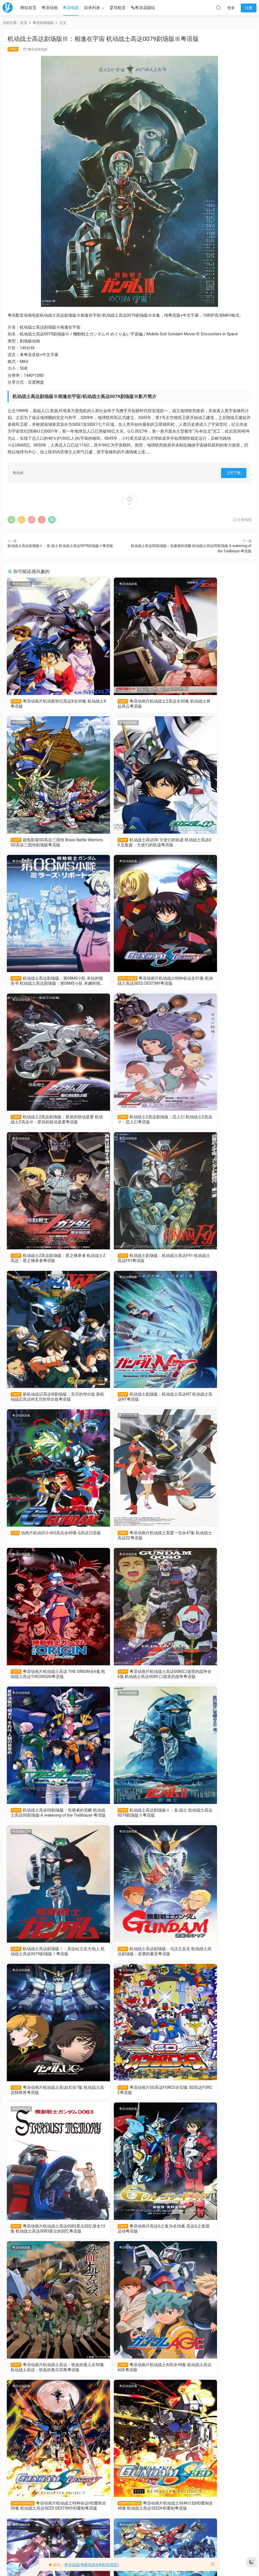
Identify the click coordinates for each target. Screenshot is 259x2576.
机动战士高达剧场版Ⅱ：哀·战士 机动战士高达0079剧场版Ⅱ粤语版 (60, 546)
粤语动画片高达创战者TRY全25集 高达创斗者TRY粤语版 (211, 1964)
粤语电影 (71, 7)
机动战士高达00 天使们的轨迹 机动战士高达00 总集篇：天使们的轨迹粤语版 (46, 844)
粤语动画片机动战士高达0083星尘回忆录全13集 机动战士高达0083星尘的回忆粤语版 (129, 1684)
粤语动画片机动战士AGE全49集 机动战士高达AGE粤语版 (128, 1824)
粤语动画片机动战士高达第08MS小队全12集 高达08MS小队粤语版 (45, 2244)
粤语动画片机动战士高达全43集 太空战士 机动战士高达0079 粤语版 (46, 2525)
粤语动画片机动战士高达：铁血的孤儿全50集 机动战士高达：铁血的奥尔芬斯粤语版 (46, 1824)
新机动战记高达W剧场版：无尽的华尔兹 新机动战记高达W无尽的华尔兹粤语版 (129, 1124)
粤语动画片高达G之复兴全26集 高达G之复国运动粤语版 (211, 1684)
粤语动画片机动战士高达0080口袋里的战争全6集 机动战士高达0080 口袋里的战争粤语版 (46, 1404)
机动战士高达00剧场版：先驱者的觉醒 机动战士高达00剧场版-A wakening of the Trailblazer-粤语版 (129, 1404)
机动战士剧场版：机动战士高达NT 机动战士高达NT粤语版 (211, 1124)
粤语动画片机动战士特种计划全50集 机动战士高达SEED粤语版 (212, 2385)
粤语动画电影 (38, 49)
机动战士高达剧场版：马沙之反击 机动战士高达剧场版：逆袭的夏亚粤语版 (129, 1544)
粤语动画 (49, 7)
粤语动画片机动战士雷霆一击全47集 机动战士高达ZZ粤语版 (128, 1264)
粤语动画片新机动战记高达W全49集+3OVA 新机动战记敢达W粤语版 (128, 2244)
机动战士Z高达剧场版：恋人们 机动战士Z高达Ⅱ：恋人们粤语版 (127, 984)
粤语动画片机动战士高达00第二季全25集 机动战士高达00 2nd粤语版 (212, 2244)
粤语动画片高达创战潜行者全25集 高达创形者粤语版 (46, 2104)
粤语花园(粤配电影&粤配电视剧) (91, 2565)
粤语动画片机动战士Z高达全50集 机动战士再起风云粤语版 (128, 704)
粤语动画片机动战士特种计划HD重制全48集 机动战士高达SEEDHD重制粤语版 (46, 1965)
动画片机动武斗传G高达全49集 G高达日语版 (46, 1264)
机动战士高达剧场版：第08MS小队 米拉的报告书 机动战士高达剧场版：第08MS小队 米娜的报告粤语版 (127, 844)
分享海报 (241, 520)
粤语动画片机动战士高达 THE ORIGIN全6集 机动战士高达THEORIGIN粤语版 (211, 1264)
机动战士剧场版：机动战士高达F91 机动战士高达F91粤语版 (45, 1124)
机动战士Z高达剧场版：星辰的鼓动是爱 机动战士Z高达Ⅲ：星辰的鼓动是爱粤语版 (45, 984)
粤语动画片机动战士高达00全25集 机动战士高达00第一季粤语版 (46, 2385)
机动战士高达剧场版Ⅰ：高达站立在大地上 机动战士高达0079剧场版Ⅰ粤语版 (45, 1544)
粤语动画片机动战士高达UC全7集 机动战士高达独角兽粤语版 (211, 1544)
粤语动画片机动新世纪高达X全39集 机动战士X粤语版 (46, 704)
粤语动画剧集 (22, 584)
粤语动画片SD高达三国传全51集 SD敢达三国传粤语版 (129, 2385)
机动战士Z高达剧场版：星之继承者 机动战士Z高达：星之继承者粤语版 (211, 984)
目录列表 (92, 7)
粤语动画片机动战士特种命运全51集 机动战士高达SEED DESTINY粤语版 (212, 844)
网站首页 (28, 7)
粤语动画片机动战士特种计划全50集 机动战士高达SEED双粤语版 (128, 1965)
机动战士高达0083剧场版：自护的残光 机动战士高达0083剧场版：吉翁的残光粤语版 (212, 2104)
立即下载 (234, 473)
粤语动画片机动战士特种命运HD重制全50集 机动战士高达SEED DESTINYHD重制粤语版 (212, 1824)
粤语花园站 (143, 8)
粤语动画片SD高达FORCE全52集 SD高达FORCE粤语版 (44, 1684)
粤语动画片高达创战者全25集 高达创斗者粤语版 (129, 2104)
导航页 (118, 8)
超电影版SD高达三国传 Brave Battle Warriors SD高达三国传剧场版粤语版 (212, 704)
